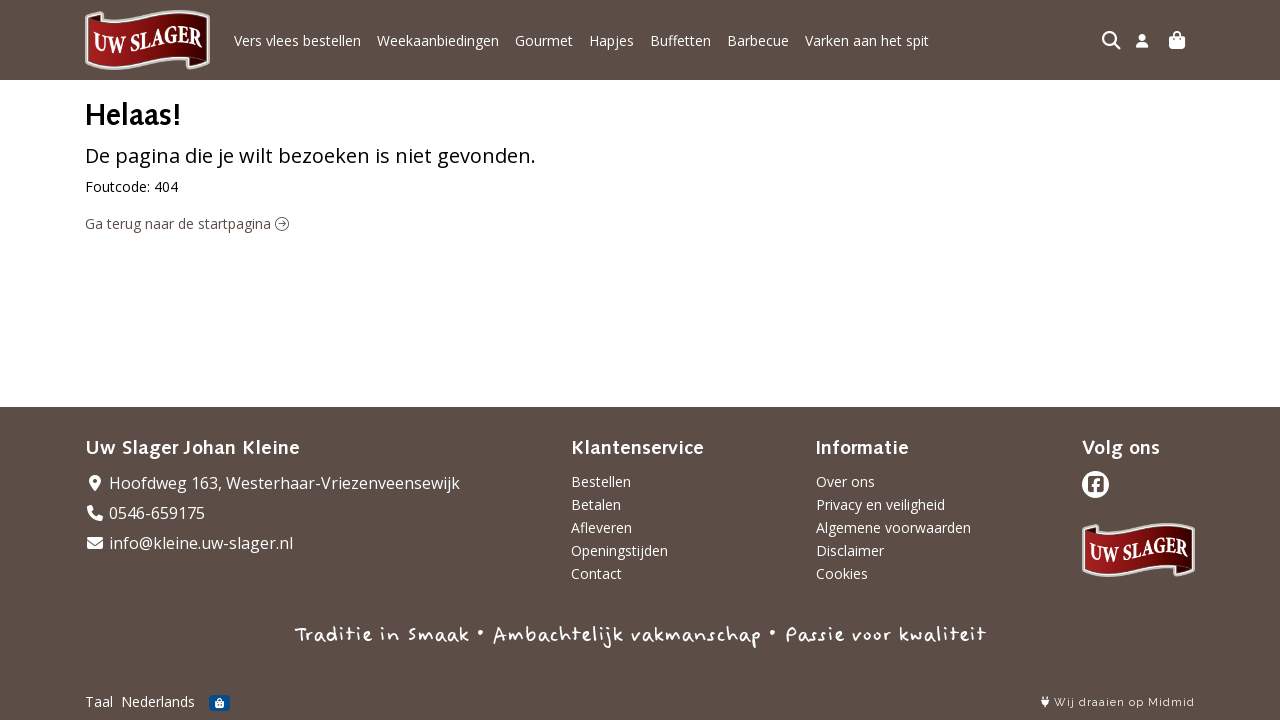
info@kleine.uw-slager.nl (189, 543)
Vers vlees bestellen (297, 40)
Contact (596, 573)
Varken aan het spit (867, 40)
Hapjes (611, 40)
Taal (99, 701)
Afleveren (601, 527)
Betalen (596, 504)
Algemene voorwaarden (893, 527)
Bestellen (601, 481)
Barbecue (758, 40)
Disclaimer (850, 550)
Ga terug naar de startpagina (187, 223)
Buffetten (680, 40)
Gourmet (544, 40)
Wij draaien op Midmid (1118, 702)
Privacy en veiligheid (880, 504)
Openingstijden (619, 550)
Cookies (842, 573)
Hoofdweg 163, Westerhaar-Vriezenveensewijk (272, 483)
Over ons (845, 481)
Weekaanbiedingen (438, 40)
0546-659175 (145, 513)
